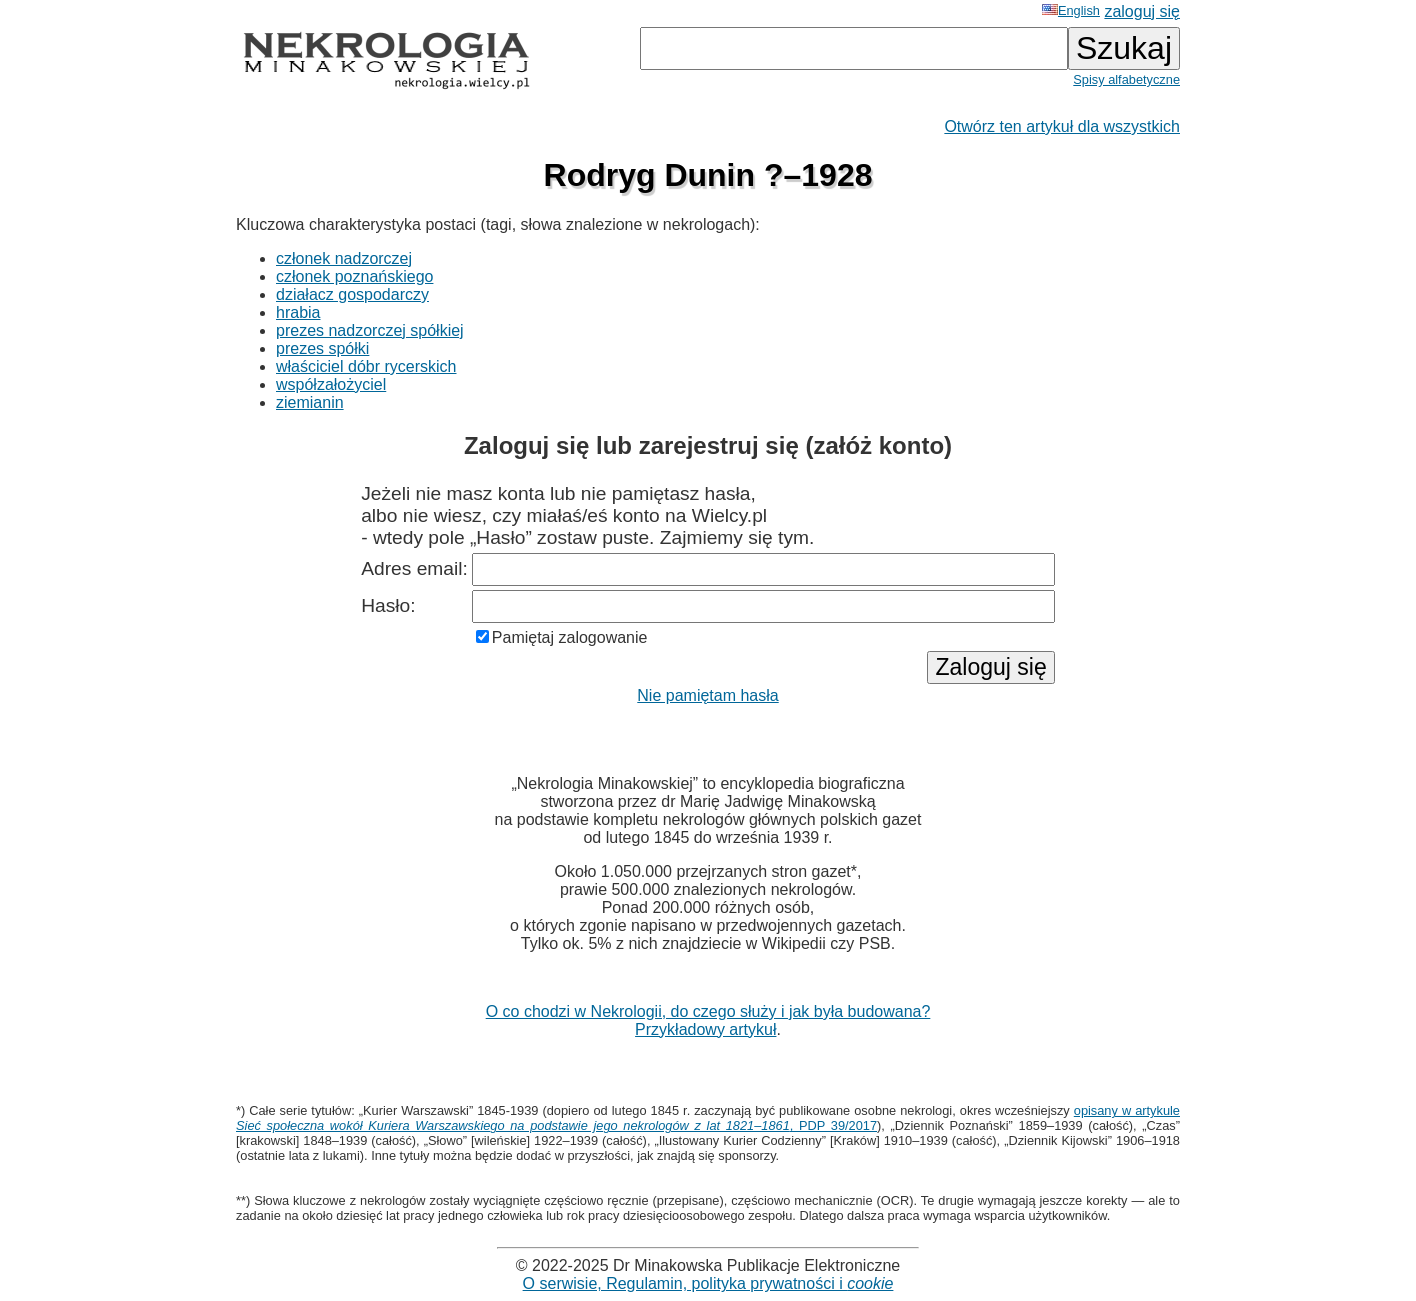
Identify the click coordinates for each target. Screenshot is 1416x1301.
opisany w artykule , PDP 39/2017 (708, 1118)
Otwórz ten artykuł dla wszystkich (1062, 126)
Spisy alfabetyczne (1126, 79)
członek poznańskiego (354, 276)
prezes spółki (322, 348)
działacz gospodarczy (352, 294)
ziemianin (310, 402)
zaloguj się (1142, 11)
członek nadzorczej (344, 258)
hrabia (298, 312)
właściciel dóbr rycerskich (366, 366)
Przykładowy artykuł (705, 1029)
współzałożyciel (331, 384)
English (1071, 10)
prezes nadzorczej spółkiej (370, 330)
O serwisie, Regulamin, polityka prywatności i (708, 1283)
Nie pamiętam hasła (707, 695)
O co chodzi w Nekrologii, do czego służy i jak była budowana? (708, 1011)
